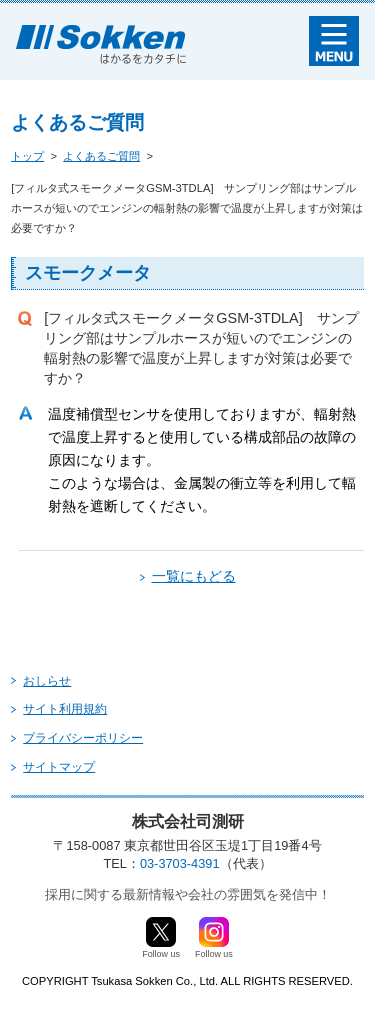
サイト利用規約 (65, 709)
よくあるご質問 (101, 156)
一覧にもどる (194, 576)
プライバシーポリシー (83, 738)
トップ (27, 156)
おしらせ (47, 681)
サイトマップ (59, 767)
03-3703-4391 (180, 863)
